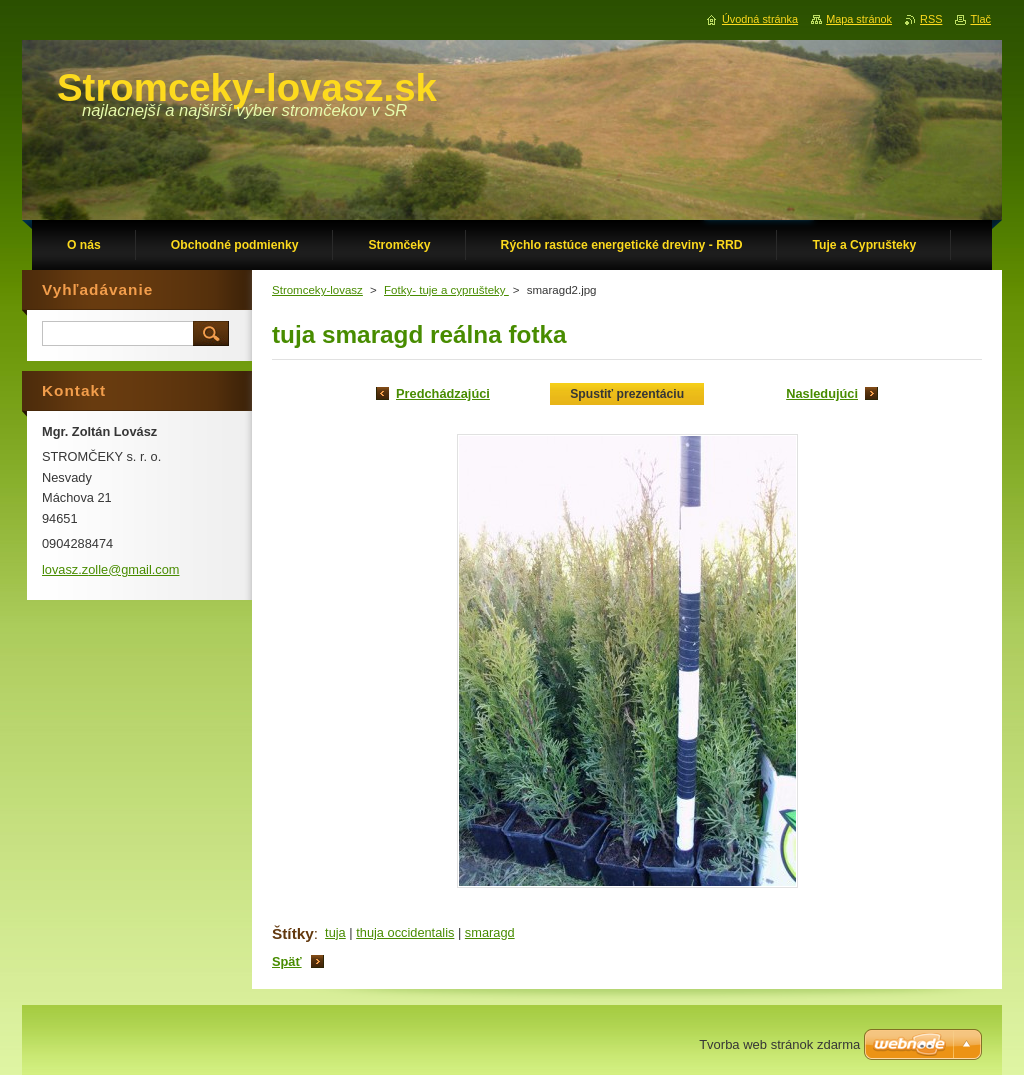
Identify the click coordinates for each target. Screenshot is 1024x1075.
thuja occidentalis (405, 932)
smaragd (490, 932)
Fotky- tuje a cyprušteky (446, 290)
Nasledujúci (822, 393)
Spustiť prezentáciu (627, 394)
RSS (931, 19)
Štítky (293, 933)
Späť (287, 961)
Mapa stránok (859, 19)
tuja (335, 932)
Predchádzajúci (443, 393)
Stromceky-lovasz (317, 290)
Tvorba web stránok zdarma (779, 1044)
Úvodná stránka (760, 19)
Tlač (980, 19)
